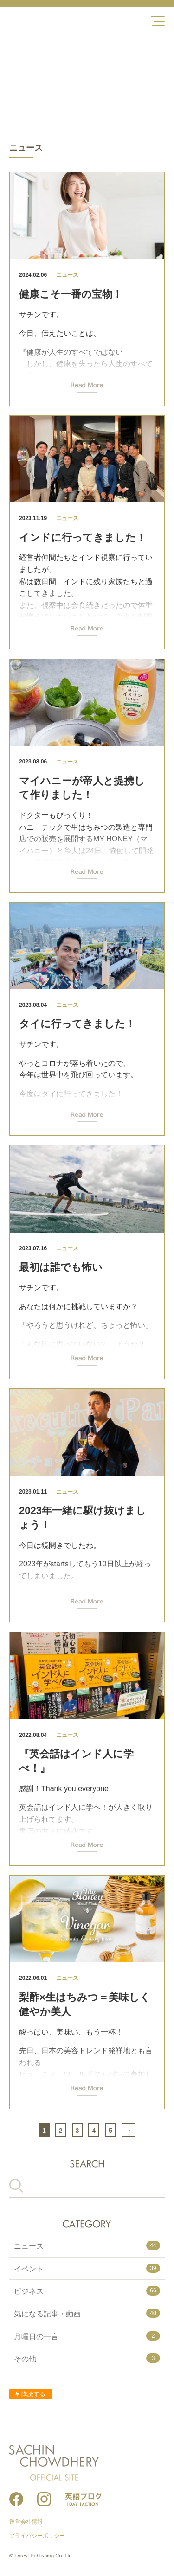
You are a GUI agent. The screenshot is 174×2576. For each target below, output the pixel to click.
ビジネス (87, 2290)
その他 (87, 2358)
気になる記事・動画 (87, 2313)
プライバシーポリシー (37, 2535)
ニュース (87, 2245)
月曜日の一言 (87, 2336)
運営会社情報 (26, 2522)
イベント (87, 2268)
